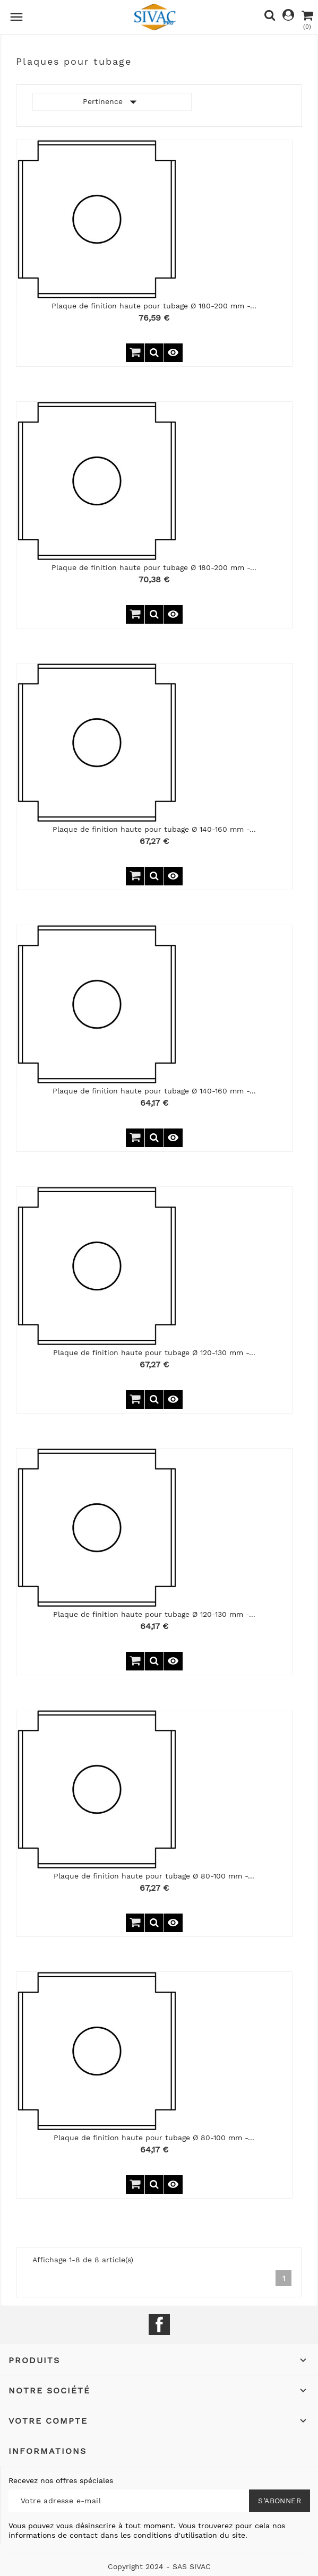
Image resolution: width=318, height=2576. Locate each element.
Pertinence (112, 102)
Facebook (159, 2324)
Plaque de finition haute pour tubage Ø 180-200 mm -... (153, 305)
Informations (47, 2451)
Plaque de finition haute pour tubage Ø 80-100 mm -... (154, 1876)
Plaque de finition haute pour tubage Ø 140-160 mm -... (154, 829)
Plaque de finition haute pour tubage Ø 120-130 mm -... (154, 1352)
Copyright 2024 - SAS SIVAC (159, 2566)
